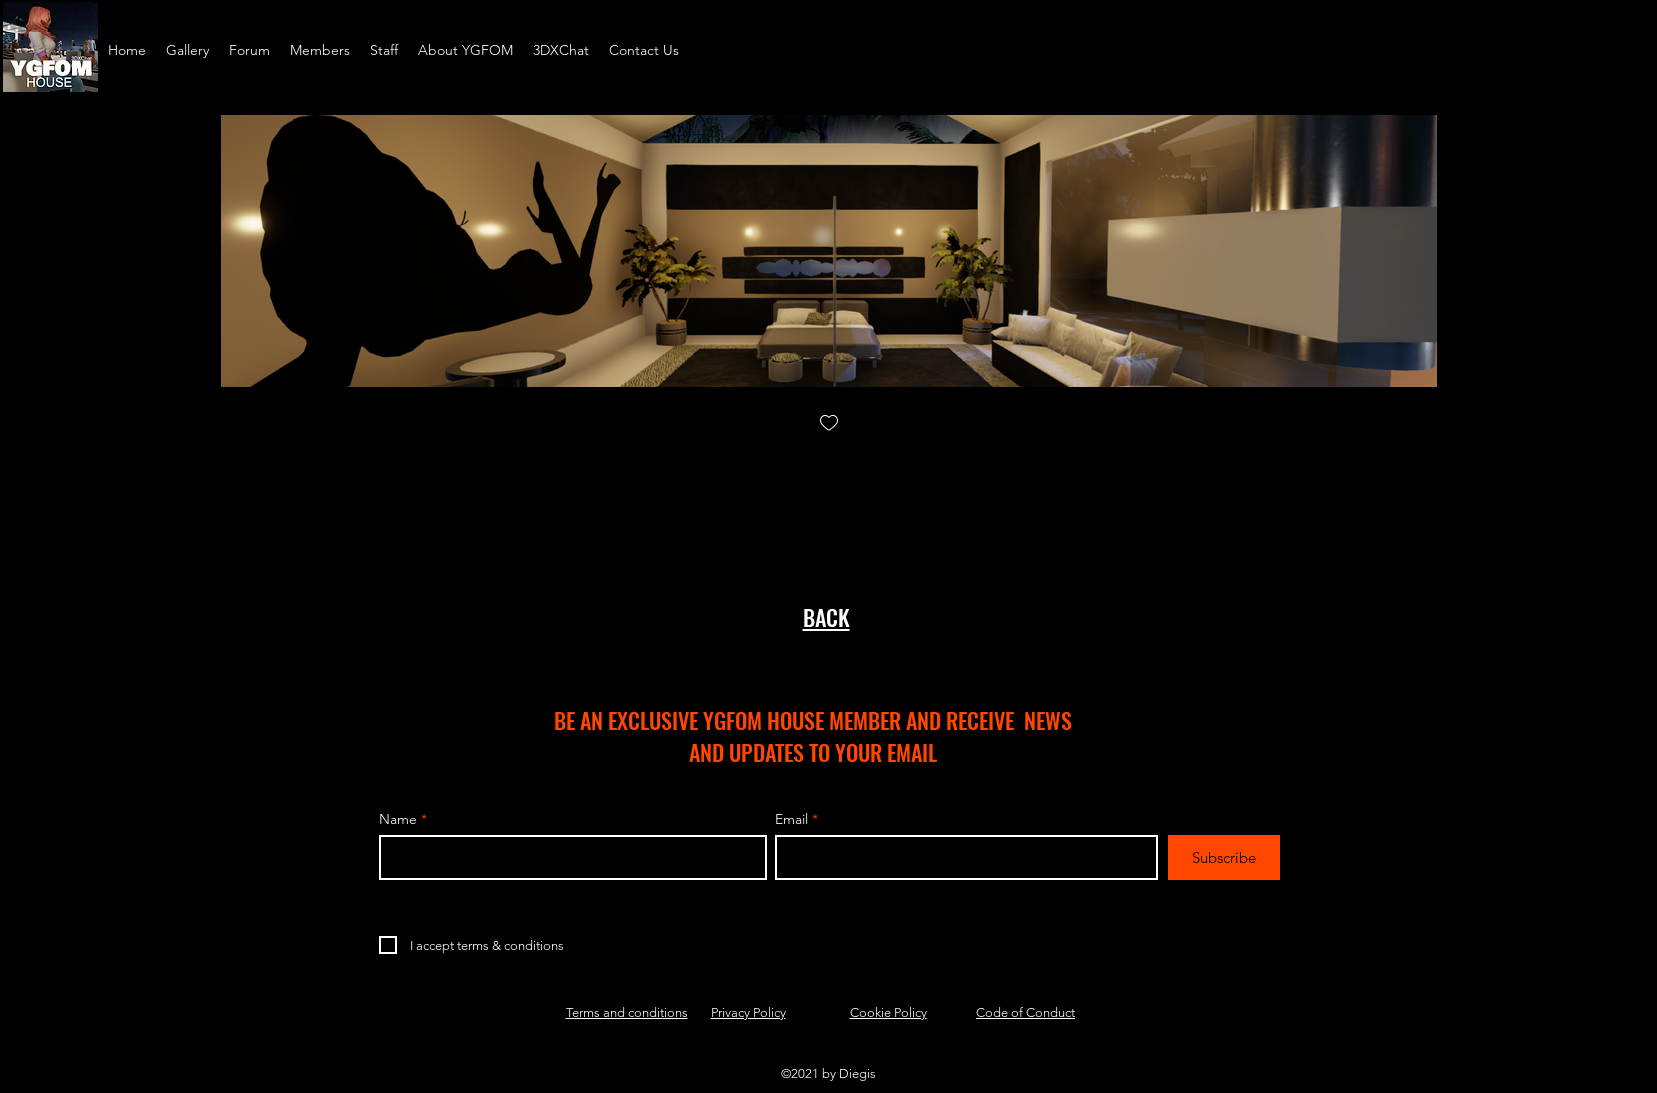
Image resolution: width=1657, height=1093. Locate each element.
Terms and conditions (627, 1012)
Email (791, 819)
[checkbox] (829, 424)
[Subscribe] (1224, 857)
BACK (826, 617)
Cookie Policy (888, 1012)
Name (398, 819)
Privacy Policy (748, 1012)
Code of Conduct (1025, 1012)
